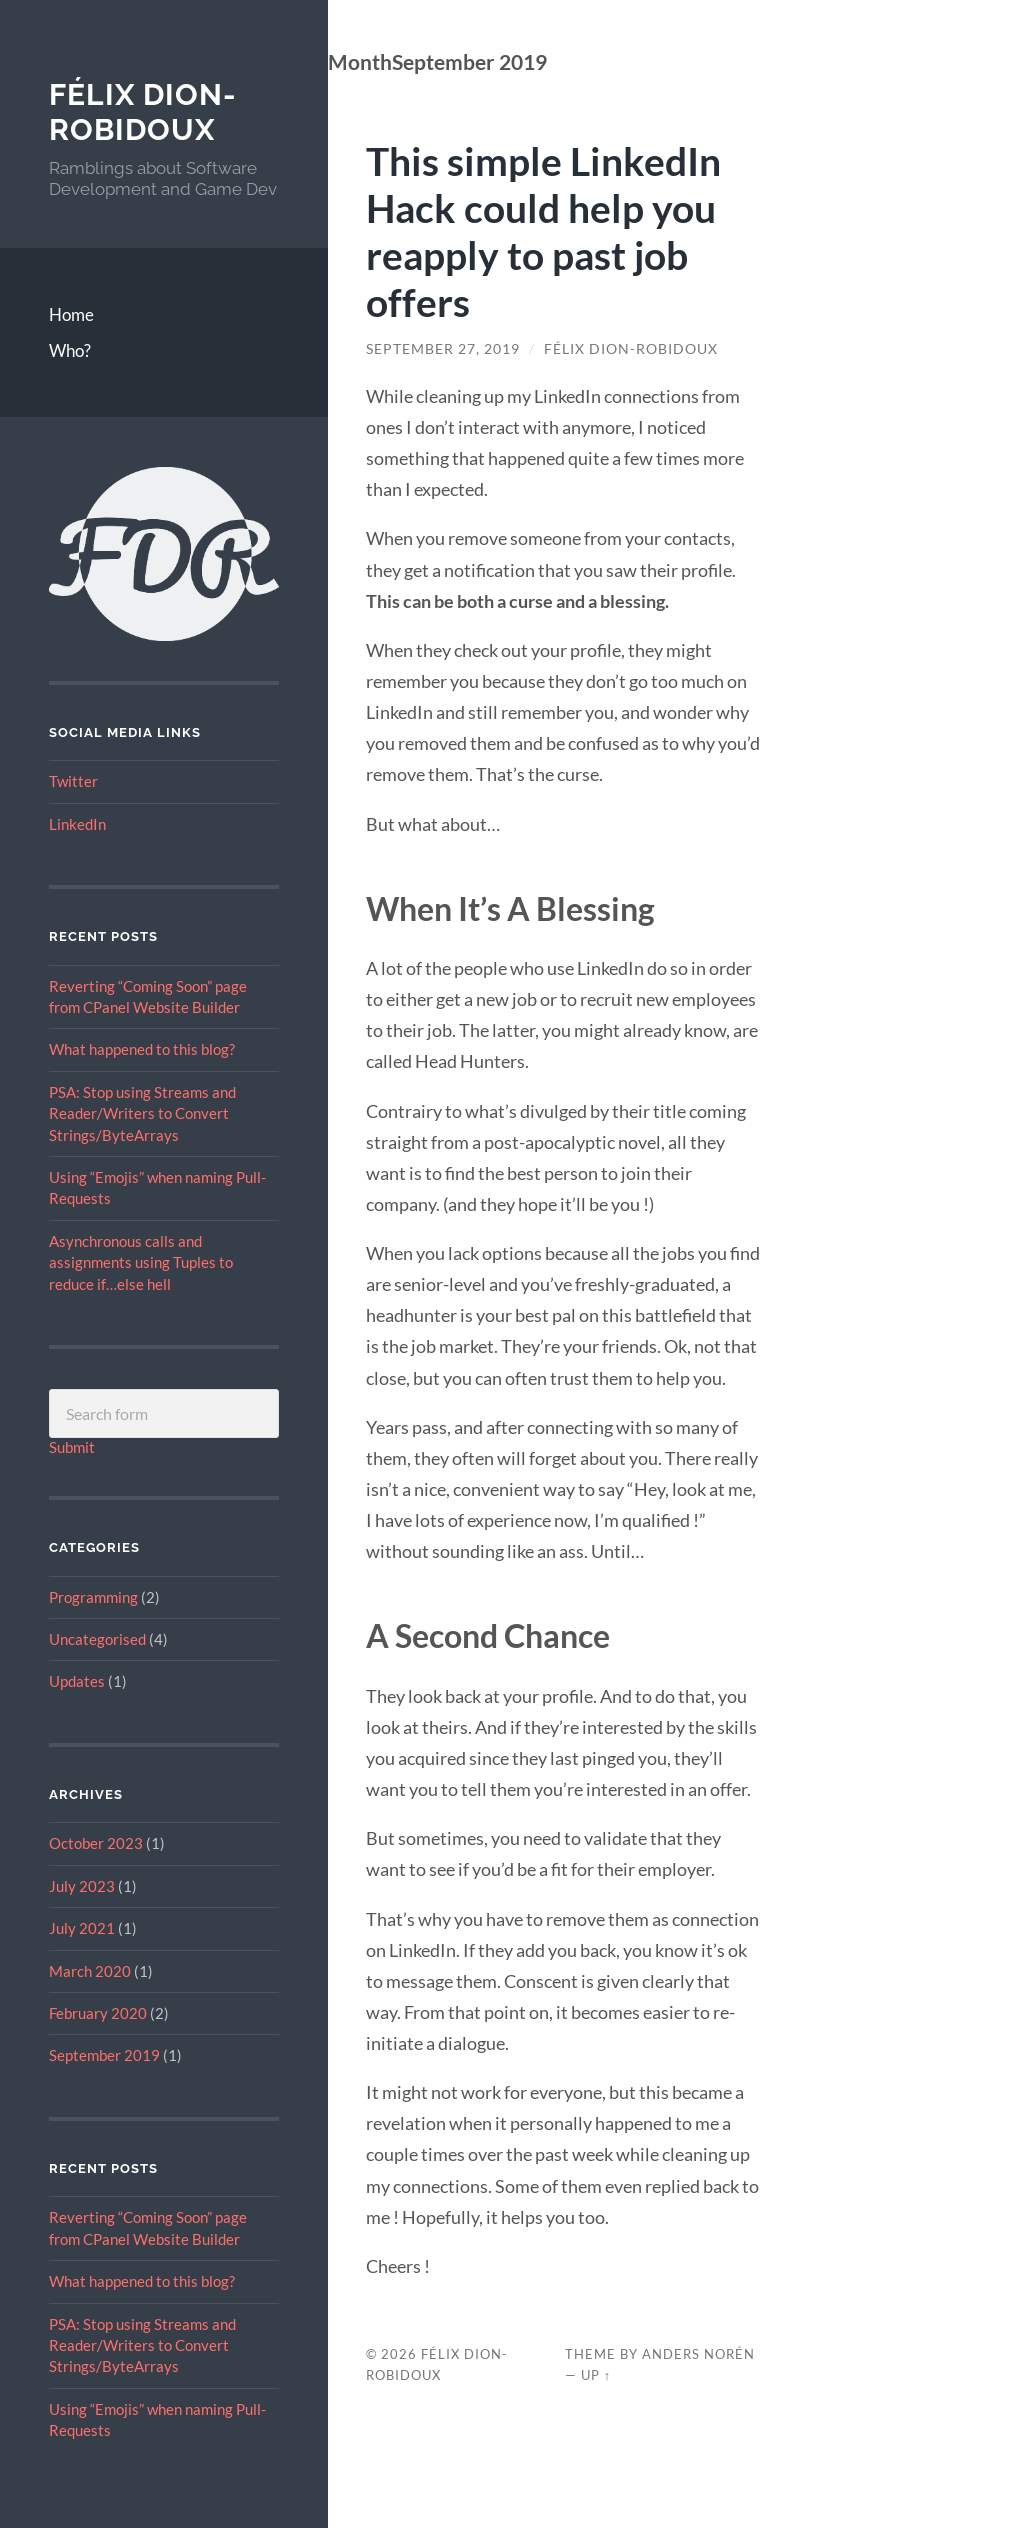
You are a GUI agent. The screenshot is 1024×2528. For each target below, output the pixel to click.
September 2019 (104, 2055)
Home (71, 314)
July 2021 (82, 1928)
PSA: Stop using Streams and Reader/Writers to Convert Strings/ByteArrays (142, 1113)
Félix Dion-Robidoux (143, 112)
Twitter (73, 781)
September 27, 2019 (443, 349)
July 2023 (82, 1886)
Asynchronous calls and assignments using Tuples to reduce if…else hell (141, 1262)
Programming (93, 1597)
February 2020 (98, 2013)
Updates (77, 1681)
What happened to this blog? (142, 1049)
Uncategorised (97, 1639)
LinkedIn (77, 824)
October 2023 (96, 1843)
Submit (72, 1447)
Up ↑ (596, 2375)
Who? (70, 350)
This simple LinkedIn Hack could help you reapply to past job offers (543, 231)
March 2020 (90, 1971)
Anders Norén (698, 2354)
